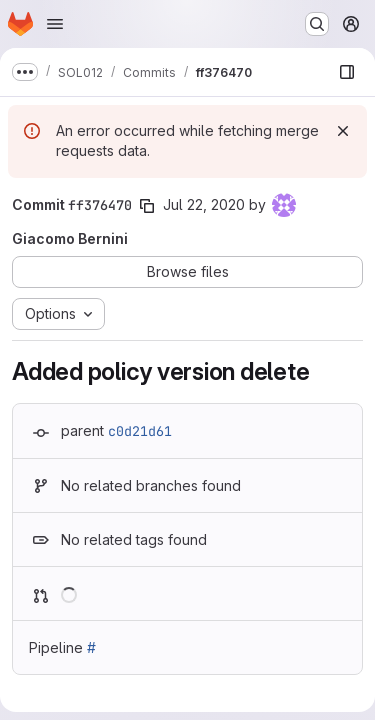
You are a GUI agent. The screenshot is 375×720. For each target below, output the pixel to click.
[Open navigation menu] (55, 24)
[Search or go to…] (317, 24)
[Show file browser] (347, 72)
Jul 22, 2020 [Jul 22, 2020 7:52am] (204, 204)
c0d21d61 (140, 431)
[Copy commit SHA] (147, 206)
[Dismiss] (343, 131)
